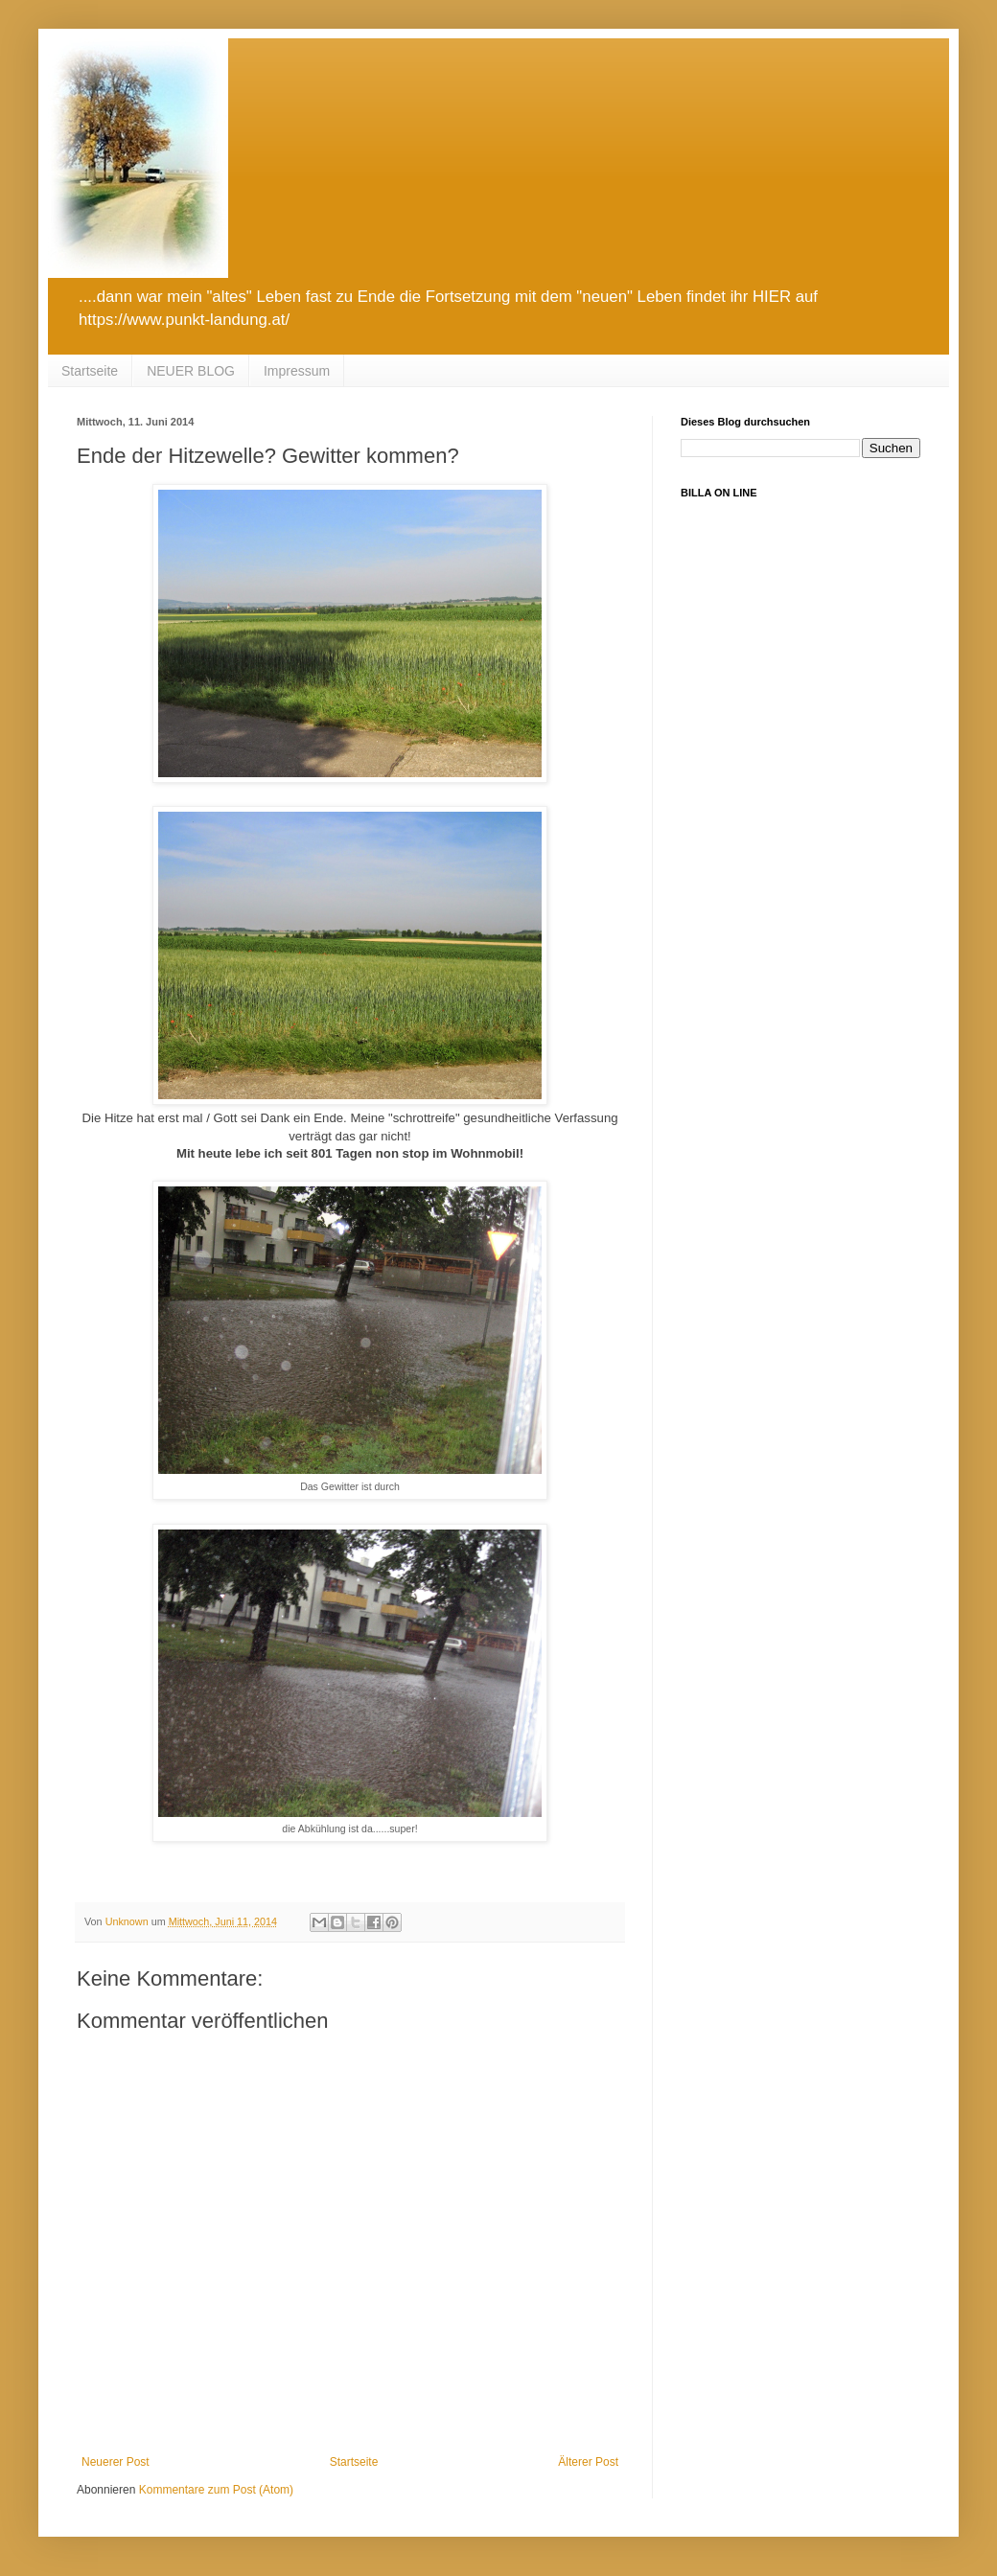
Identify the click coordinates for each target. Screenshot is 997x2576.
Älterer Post (588, 2462)
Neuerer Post (115, 2462)
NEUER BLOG (191, 371)
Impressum (297, 371)
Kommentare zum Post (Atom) (216, 2489)
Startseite (89, 371)
